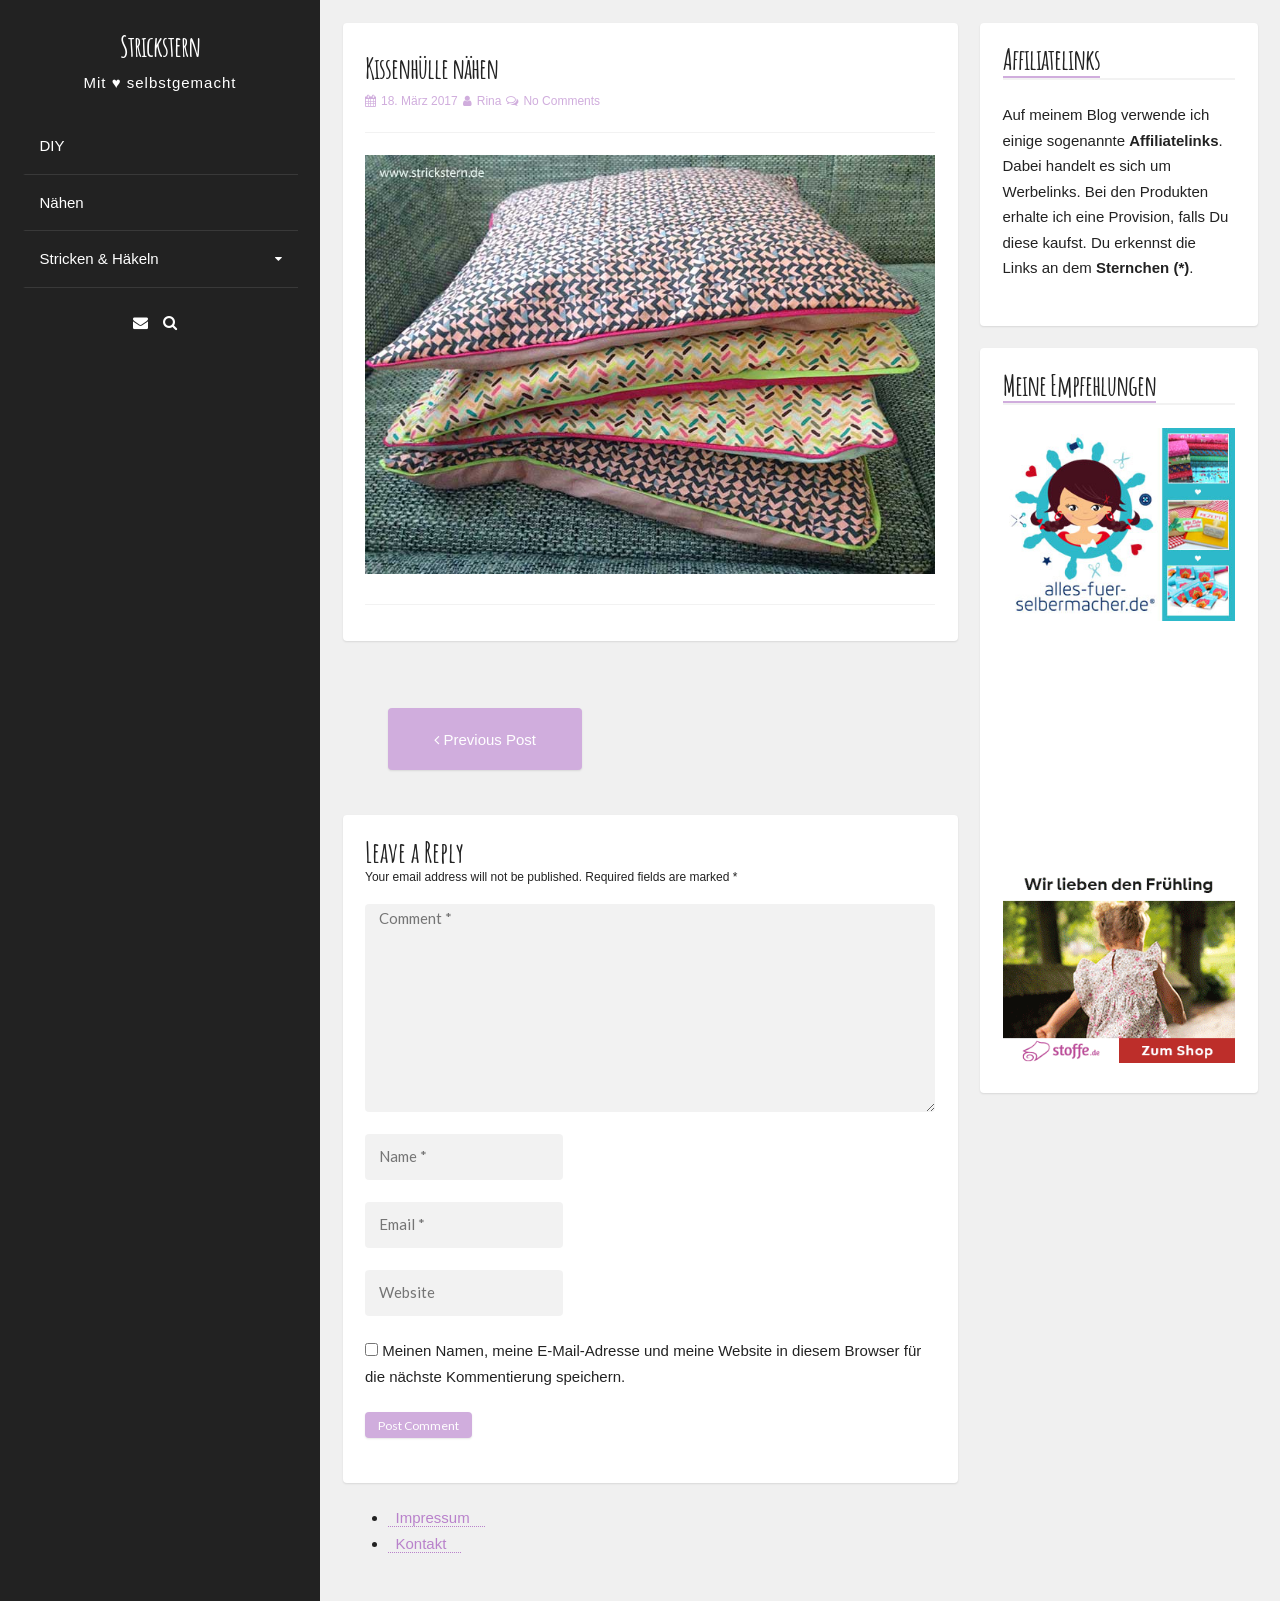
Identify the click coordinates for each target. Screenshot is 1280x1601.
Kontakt (421, 1543)
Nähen (62, 202)
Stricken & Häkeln (99, 258)
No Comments (561, 101)
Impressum (433, 1517)
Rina (489, 101)
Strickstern (160, 46)
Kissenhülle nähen (431, 68)
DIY (52, 145)
